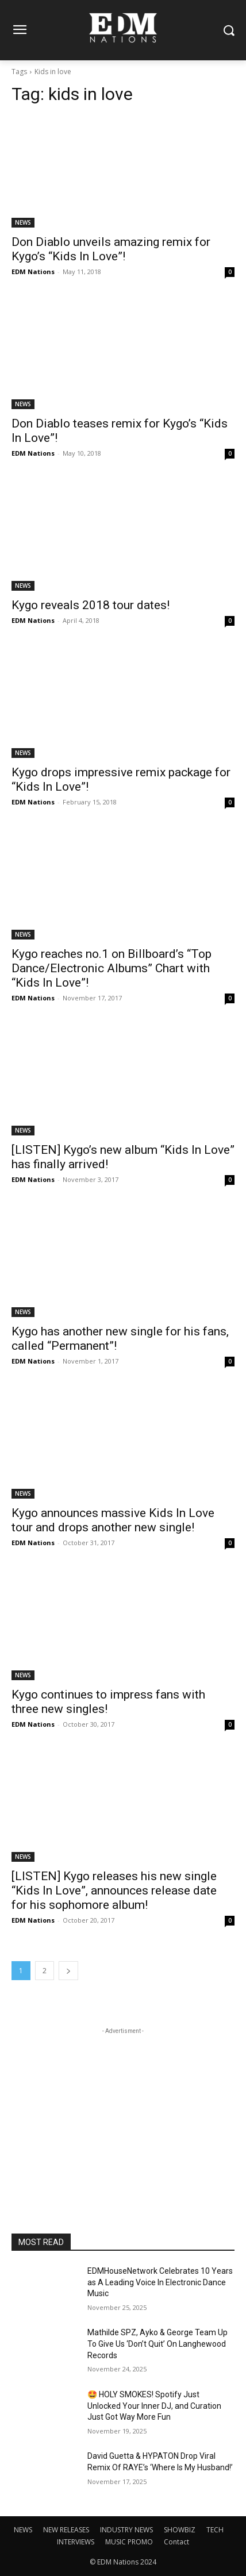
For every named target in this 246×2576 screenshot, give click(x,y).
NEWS (23, 222)
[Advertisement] (123, 2109)
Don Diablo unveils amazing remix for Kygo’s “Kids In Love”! (110, 249)
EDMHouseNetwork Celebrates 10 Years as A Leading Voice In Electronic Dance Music (160, 2282)
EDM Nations (33, 271)
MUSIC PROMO (129, 2542)
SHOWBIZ (179, 2530)
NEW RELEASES (66, 2530)
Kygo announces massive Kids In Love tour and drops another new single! (112, 1520)
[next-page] (68, 1970)
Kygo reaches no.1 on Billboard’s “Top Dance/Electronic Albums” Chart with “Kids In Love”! (111, 968)
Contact (176, 2542)
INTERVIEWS (75, 2542)
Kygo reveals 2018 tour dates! (90, 605)
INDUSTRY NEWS (126, 2530)
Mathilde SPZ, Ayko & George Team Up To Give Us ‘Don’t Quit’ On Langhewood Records (157, 2343)
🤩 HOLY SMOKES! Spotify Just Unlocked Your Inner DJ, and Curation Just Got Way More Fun (154, 2405)
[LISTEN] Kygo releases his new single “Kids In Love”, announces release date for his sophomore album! (114, 1890)
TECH (215, 2530)
